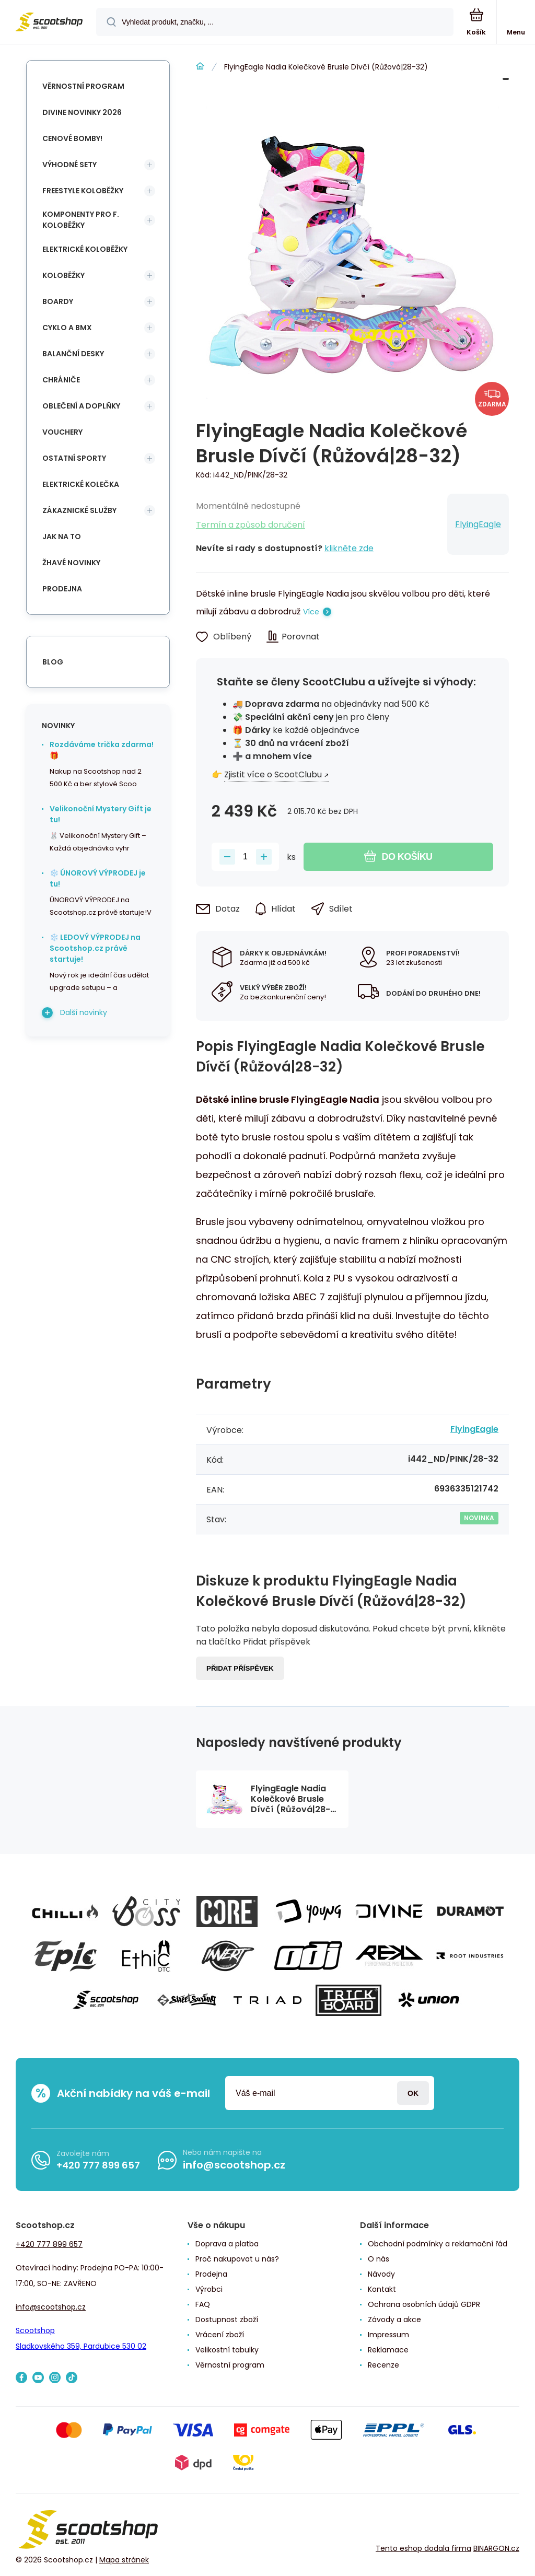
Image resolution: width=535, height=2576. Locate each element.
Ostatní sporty (74, 458)
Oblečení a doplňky (81, 406)
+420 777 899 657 (98, 2165)
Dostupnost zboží (226, 2319)
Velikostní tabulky (227, 2350)
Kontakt (382, 2289)
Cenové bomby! (72, 138)
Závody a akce (394, 2319)
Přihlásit (413, 2093)
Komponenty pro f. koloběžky (80, 219)
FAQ (202, 2304)
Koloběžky (63, 275)
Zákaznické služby (79, 510)
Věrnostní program (83, 86)
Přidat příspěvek (240, 1668)
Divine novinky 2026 (82, 112)
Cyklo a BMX (67, 327)
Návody (381, 2274)
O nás (378, 2259)
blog (52, 662)
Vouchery (62, 432)
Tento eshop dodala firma (423, 2548)
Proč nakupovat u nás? (237, 2259)
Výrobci (209, 2289)
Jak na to (61, 536)
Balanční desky (73, 353)
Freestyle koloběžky (82, 190)
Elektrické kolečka (80, 484)
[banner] (48, 23)
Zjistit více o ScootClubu (273, 774)
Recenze (383, 2365)
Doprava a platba (227, 2244)
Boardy (57, 301)
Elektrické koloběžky (84, 249)
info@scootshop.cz (234, 2165)
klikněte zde (349, 548)
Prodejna (62, 589)
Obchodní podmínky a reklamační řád (437, 2244)
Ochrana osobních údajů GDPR (424, 2304)
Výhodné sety (69, 164)
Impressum (388, 2334)
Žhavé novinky (71, 562)
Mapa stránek (124, 2560)
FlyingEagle (478, 524)
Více (311, 612)
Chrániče (61, 380)
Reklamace (388, 2350)
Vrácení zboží (219, 2334)
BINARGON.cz (496, 2548)
